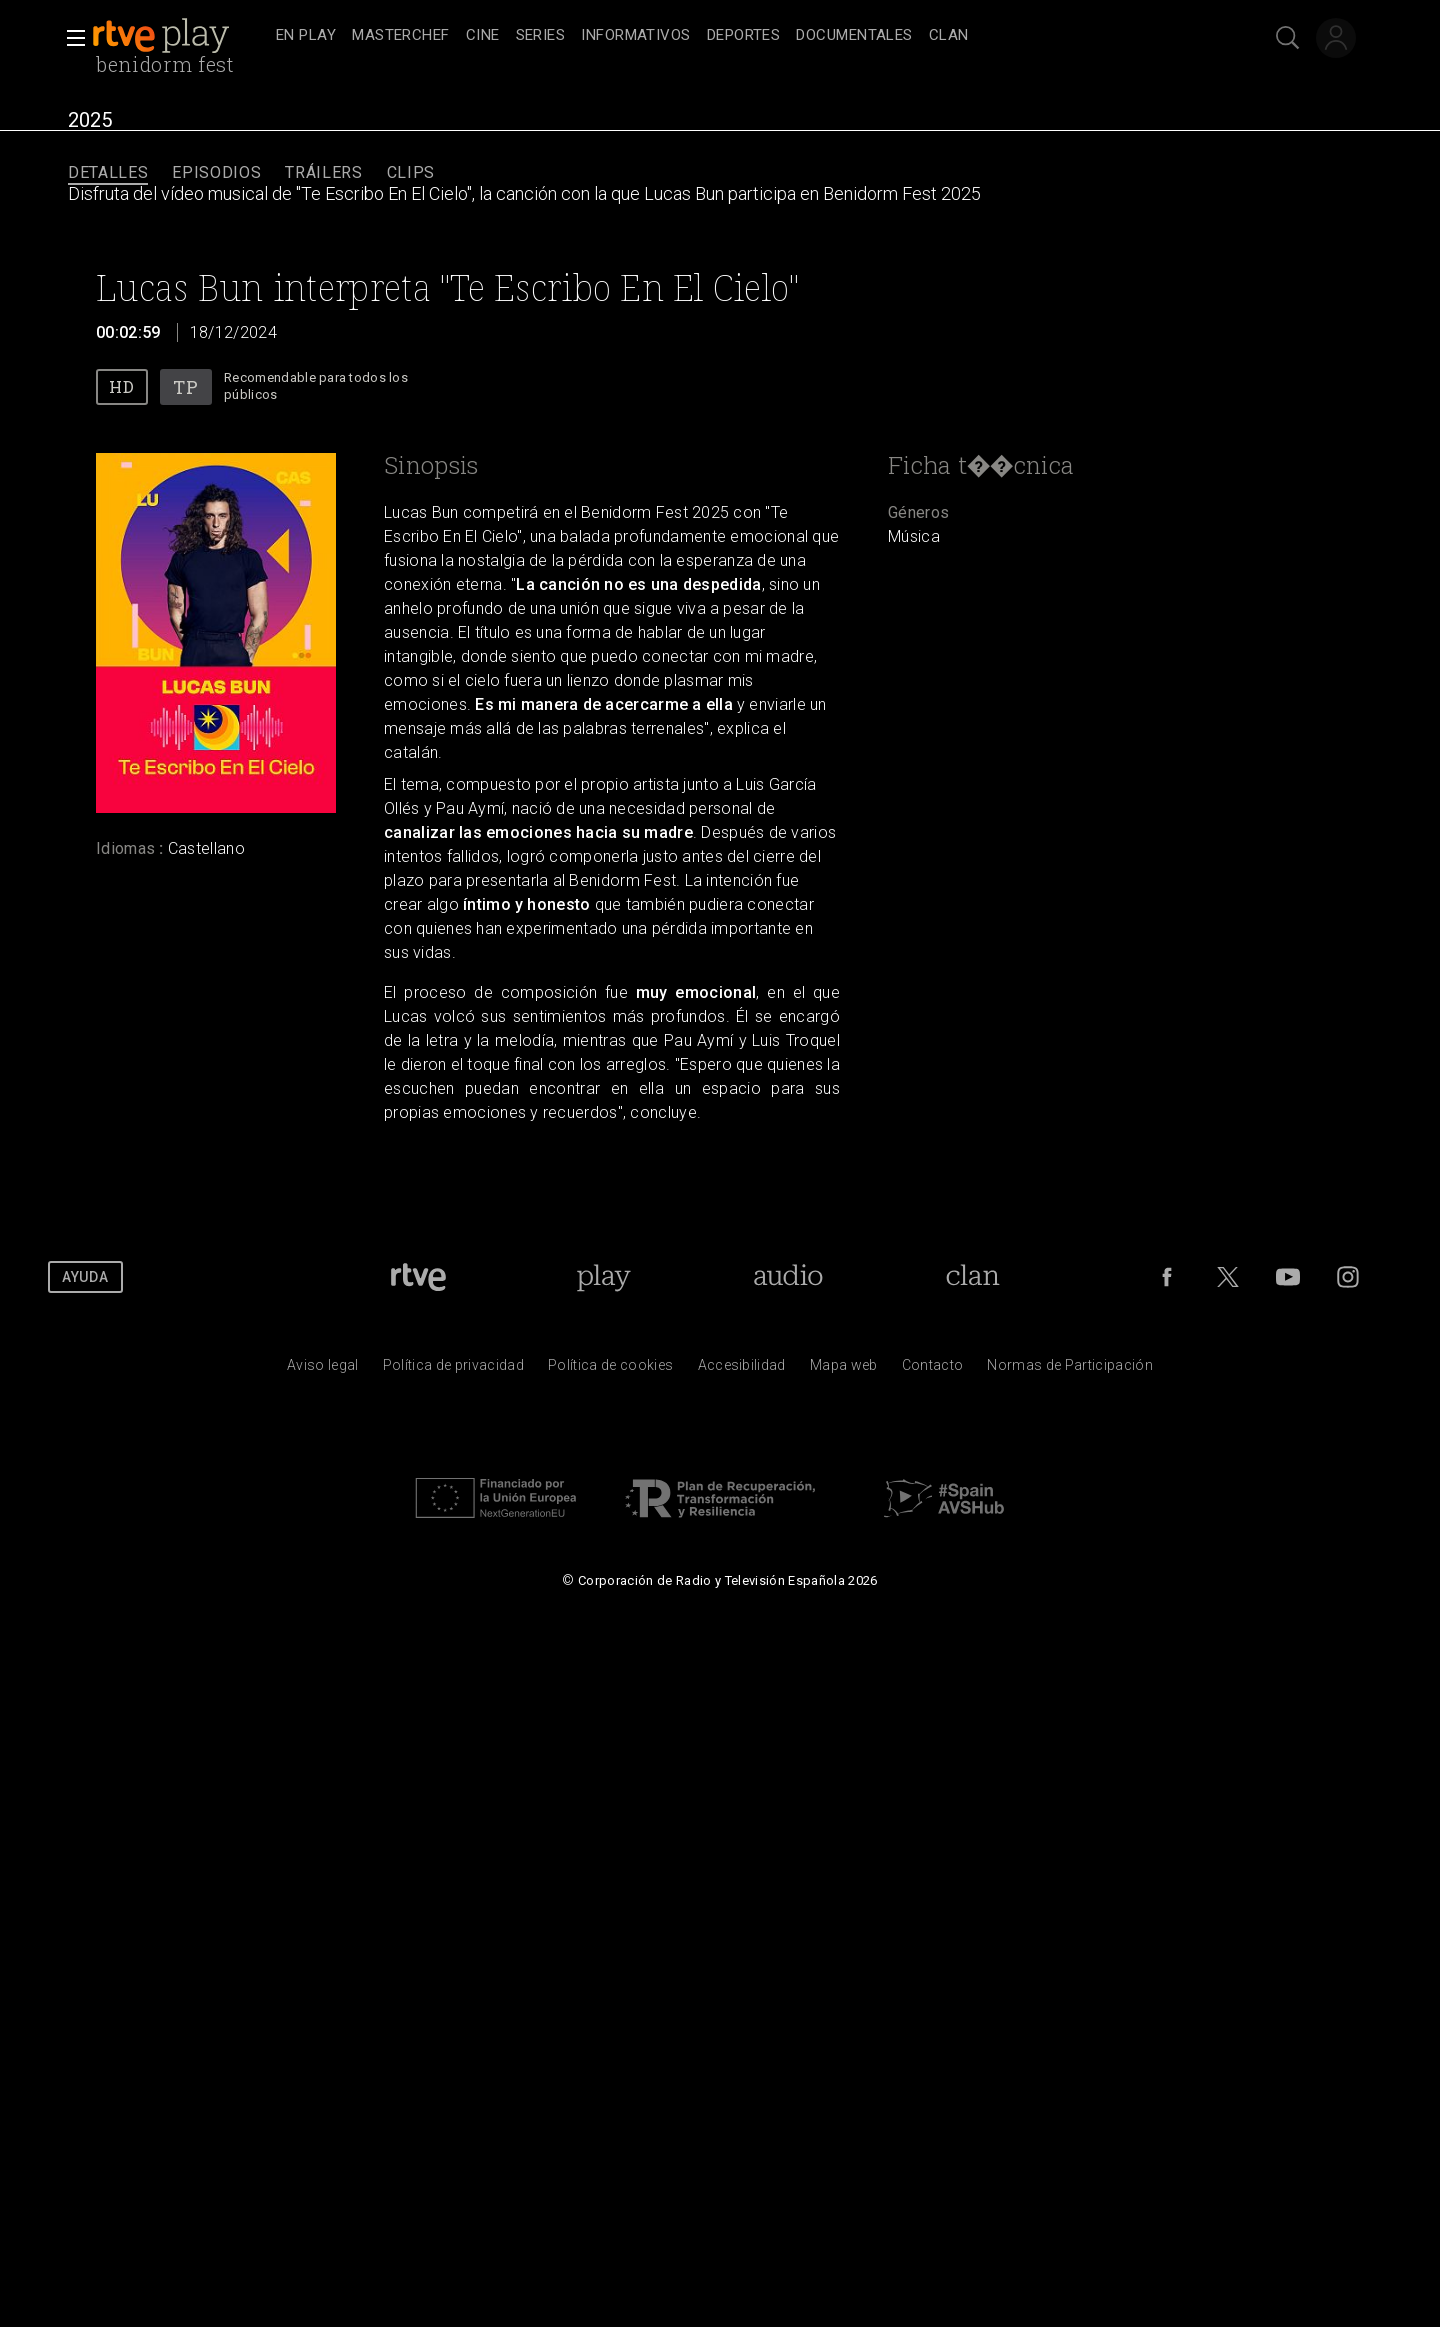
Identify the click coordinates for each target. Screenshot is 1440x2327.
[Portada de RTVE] (418, 1277)
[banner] (180, 36)
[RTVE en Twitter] (1228, 1277)
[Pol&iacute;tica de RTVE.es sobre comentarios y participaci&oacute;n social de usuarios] (1070, 1370)
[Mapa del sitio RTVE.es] (844, 1370)
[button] (70, 38)
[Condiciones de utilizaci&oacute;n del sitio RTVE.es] (323, 1370)
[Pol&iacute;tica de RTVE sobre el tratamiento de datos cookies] (610, 1370)
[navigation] (742, 36)
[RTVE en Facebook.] (1167, 1277)
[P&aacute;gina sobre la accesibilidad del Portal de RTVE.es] (742, 1370)
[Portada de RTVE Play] (603, 1277)
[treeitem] (306, 36)
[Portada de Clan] (972, 1277)
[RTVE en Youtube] (1288, 1277)
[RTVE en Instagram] (1348, 1277)
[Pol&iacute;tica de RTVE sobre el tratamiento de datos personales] (453, 1370)
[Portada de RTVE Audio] (788, 1277)
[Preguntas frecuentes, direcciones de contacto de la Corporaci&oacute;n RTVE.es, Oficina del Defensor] (933, 1370)
